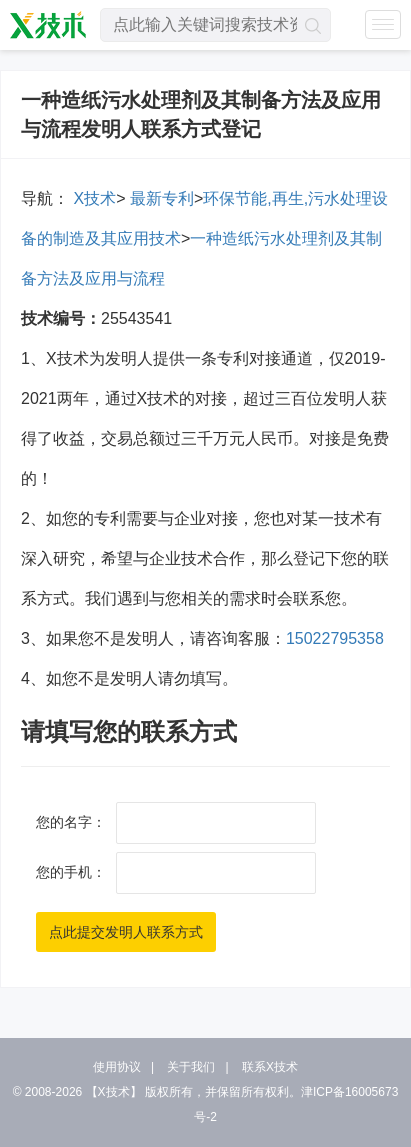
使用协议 (117, 1067)
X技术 (92, 198)
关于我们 (191, 1067)
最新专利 (159, 198)
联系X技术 (270, 1067)
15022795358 (335, 638)
